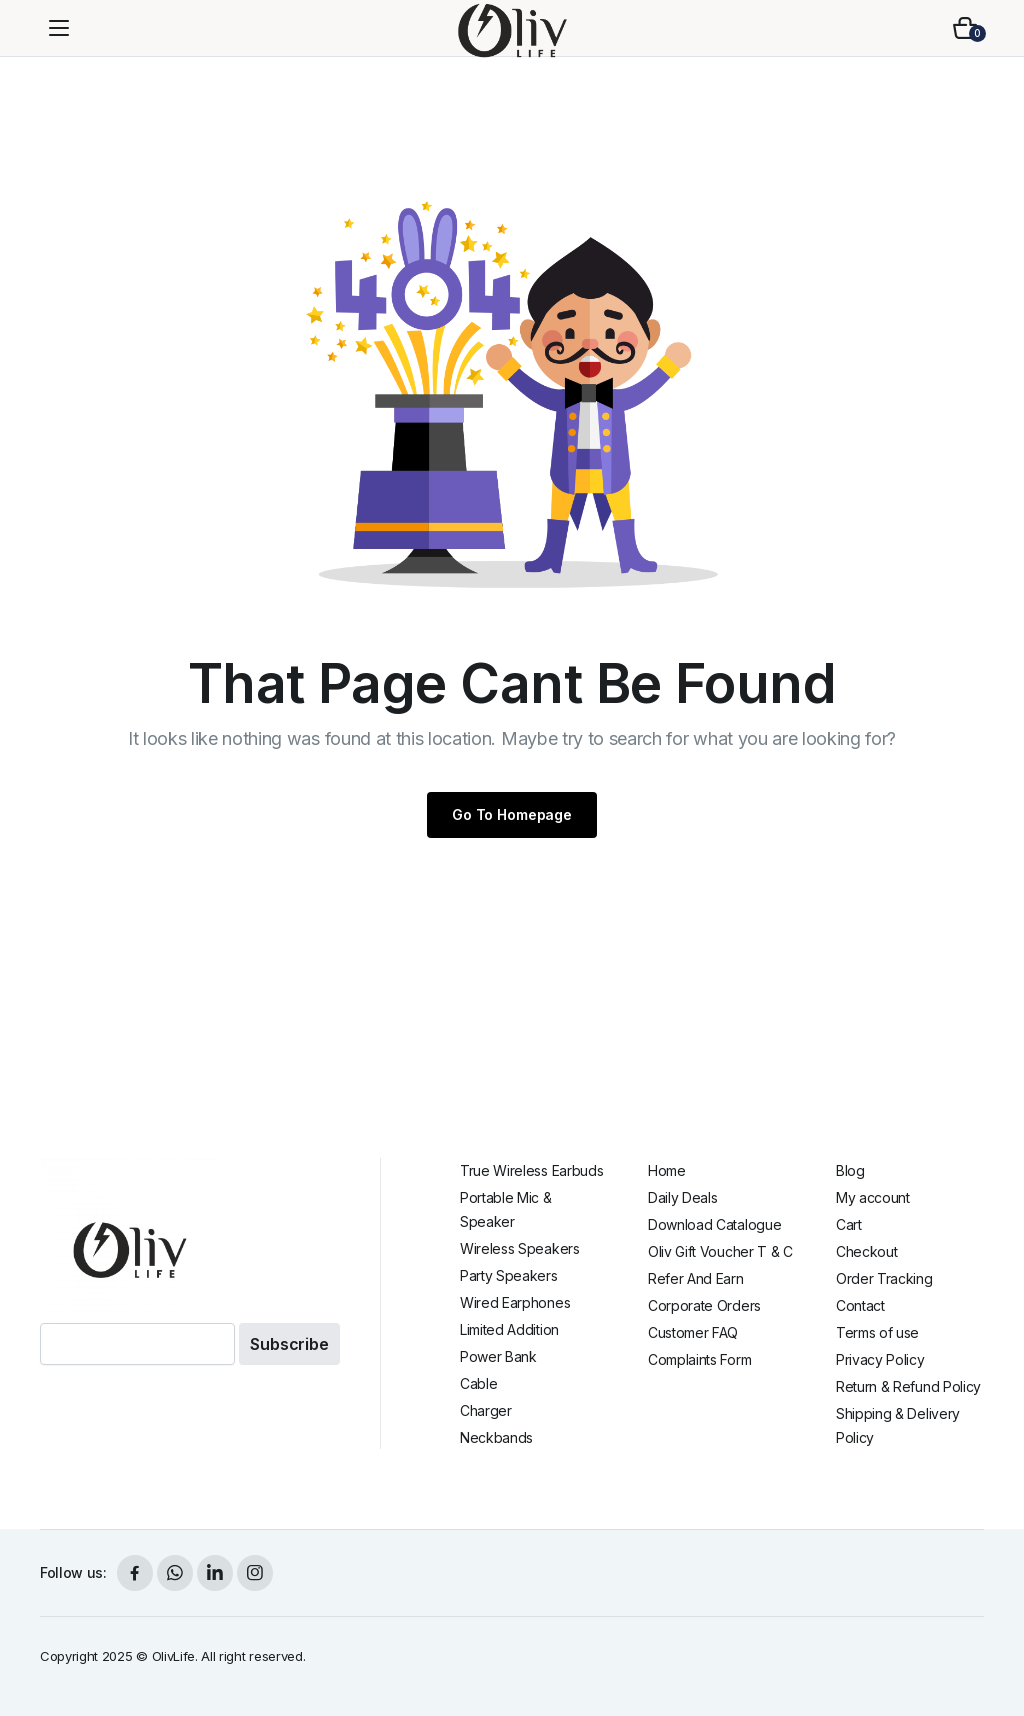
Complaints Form (699, 1359)
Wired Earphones (515, 1302)
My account (873, 1197)
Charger (486, 1410)
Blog (850, 1170)
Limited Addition (509, 1329)
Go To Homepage (512, 814)
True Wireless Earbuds (531, 1170)
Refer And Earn (696, 1278)
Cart (849, 1224)
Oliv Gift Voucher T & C (720, 1251)
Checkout (866, 1251)
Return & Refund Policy (908, 1386)
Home (667, 1170)
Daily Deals (682, 1197)
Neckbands (496, 1437)
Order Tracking (884, 1278)
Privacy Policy (880, 1359)
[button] (965, 28)
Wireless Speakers (520, 1248)
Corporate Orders (704, 1305)
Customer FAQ (693, 1332)
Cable (478, 1383)
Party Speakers (509, 1275)
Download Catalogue (714, 1224)
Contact (860, 1305)
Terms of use (877, 1332)
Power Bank (498, 1356)
